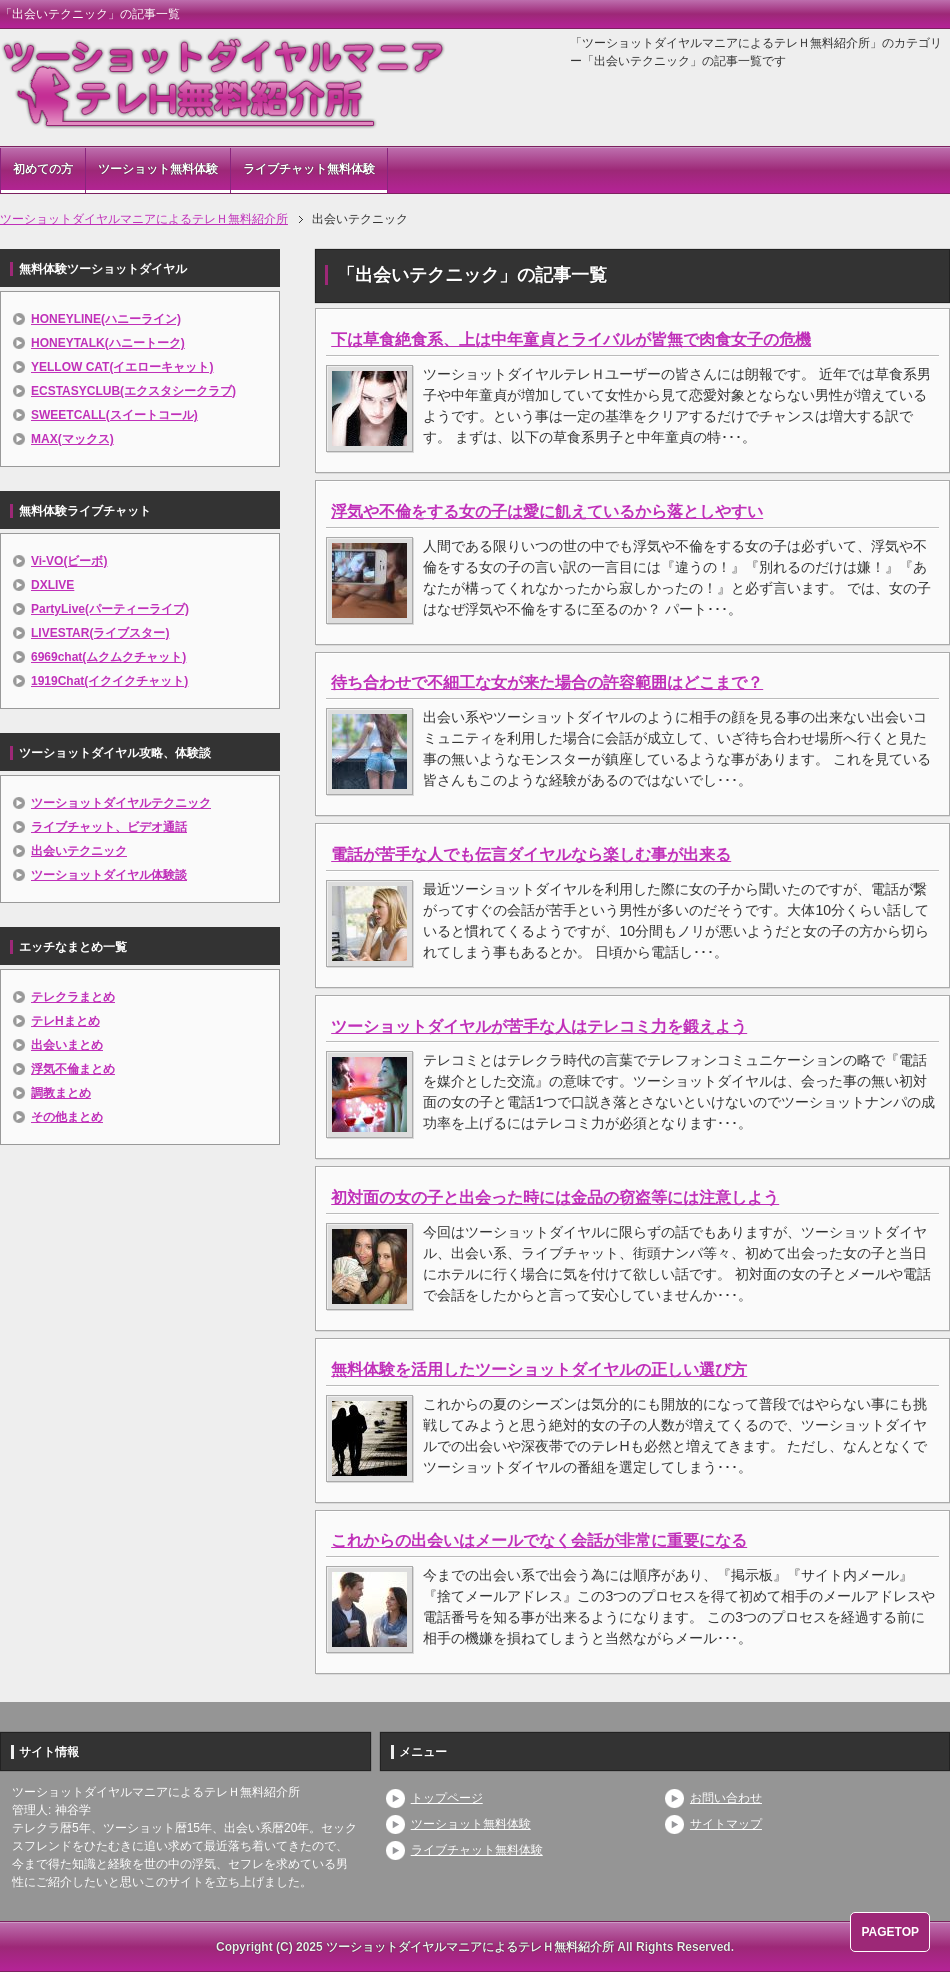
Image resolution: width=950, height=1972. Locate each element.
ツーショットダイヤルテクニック (121, 803)
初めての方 (43, 169)
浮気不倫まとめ (73, 1069)
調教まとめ (61, 1093)
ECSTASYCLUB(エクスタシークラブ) (133, 391)
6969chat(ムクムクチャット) (108, 657)
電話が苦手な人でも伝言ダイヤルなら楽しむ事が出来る (531, 854)
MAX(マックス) (72, 439)
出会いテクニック (79, 851)
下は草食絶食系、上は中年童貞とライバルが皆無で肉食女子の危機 (571, 339)
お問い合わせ (726, 1798)
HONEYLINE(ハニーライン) (106, 319)
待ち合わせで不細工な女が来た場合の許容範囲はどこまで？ (547, 682)
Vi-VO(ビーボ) (69, 561)
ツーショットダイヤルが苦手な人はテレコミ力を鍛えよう (539, 1026)
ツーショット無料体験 (158, 169)
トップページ (447, 1798)
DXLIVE (52, 585)
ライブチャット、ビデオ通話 (109, 827)
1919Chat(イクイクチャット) (109, 681)
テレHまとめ (65, 1021)
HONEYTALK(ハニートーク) (108, 343)
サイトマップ (726, 1824)
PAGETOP (890, 1932)
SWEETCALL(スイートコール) (114, 415)
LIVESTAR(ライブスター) (100, 633)
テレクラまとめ (73, 997)
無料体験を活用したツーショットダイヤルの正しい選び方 (539, 1369)
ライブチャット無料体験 (309, 169)
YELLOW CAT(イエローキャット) (122, 367)
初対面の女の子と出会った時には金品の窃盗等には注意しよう (555, 1197)
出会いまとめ (67, 1045)
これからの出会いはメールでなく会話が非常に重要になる (539, 1540)
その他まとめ (67, 1117)
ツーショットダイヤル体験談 (109, 875)
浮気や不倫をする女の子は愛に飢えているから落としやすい (547, 511)
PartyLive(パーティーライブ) (110, 609)
